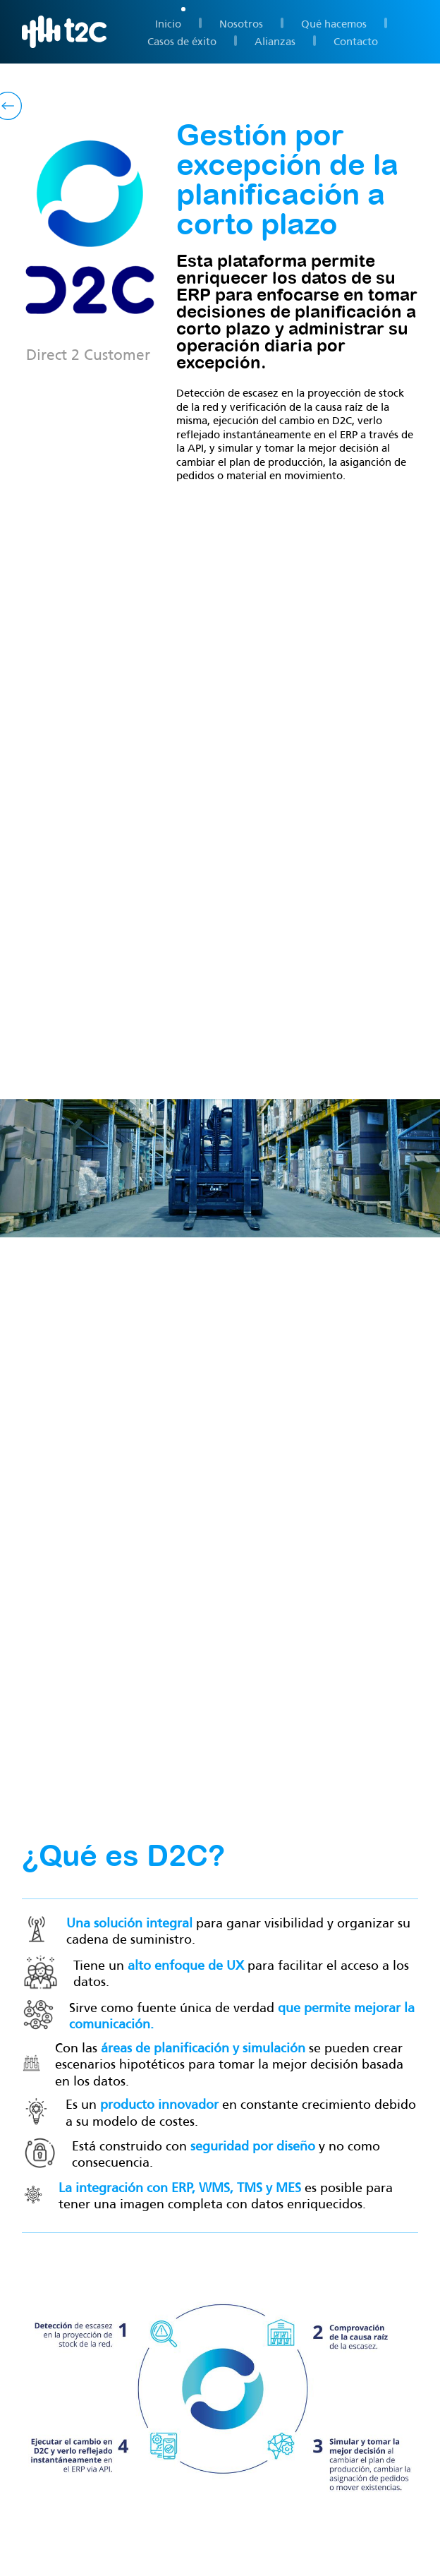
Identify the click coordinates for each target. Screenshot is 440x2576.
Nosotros (241, 22)
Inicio (168, 22)
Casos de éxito (181, 40)
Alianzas (275, 40)
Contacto (356, 40)
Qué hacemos (334, 22)
